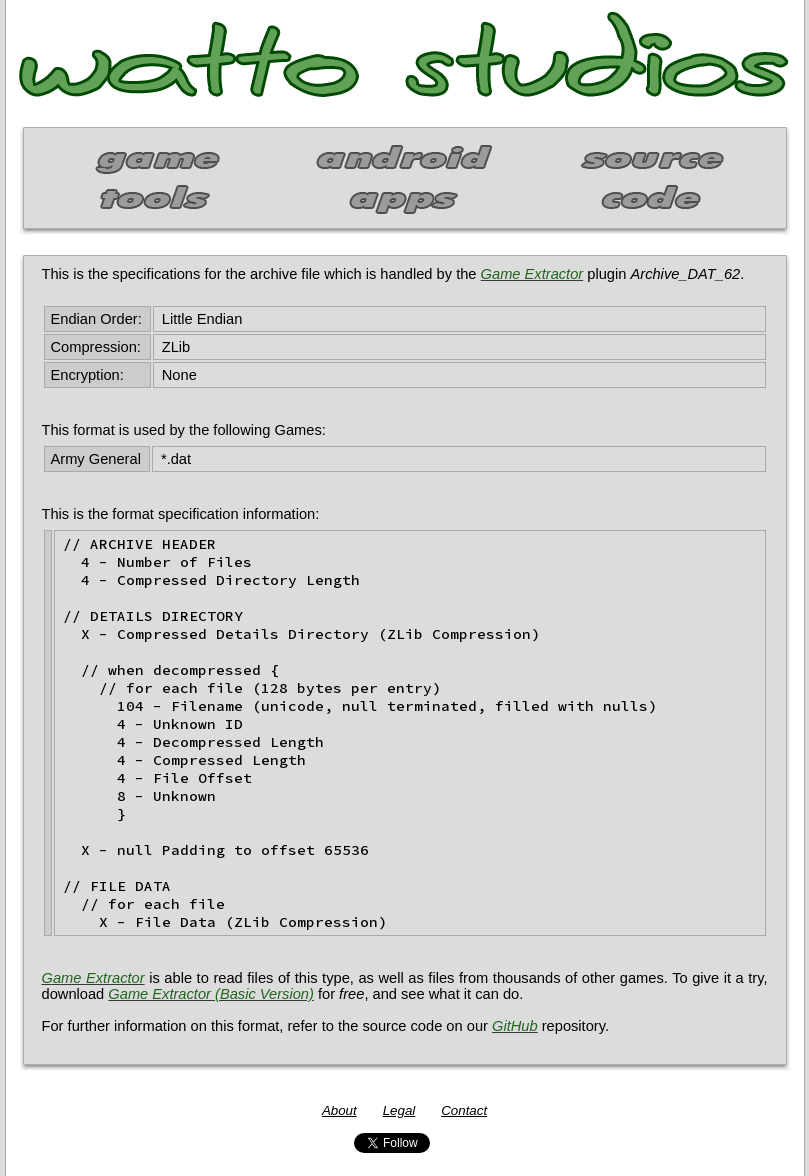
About (339, 1110)
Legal (399, 1110)
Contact (464, 1110)
